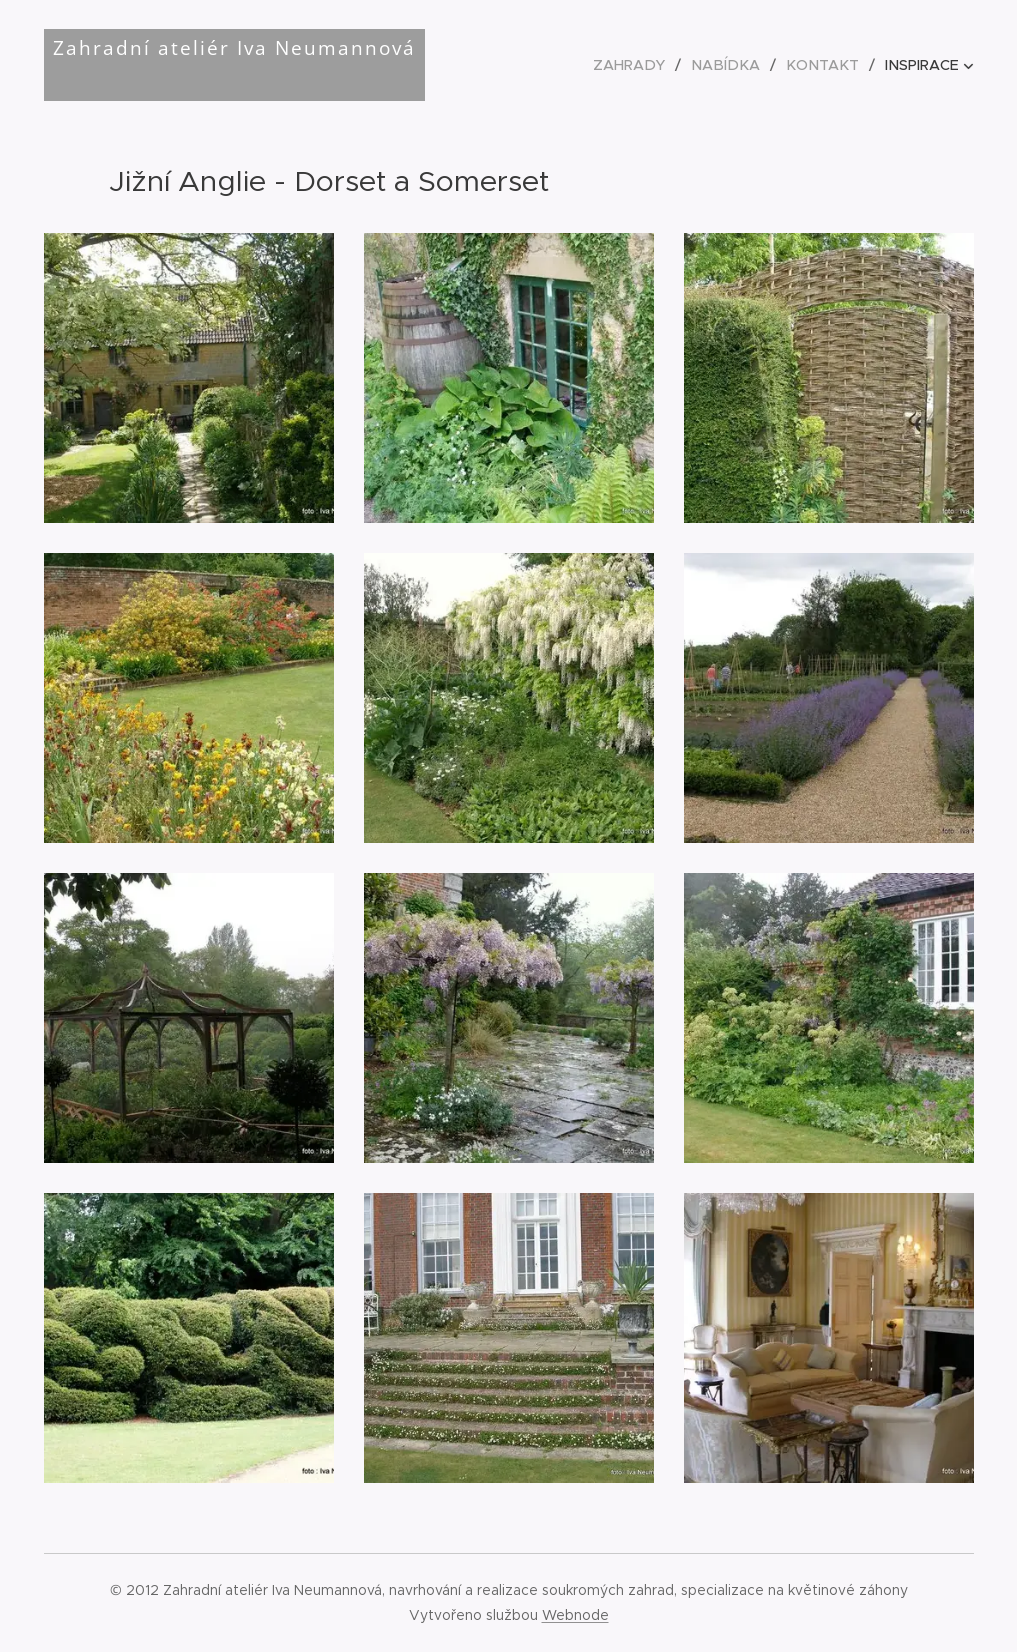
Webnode (575, 1615)
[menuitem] (646, 65)
